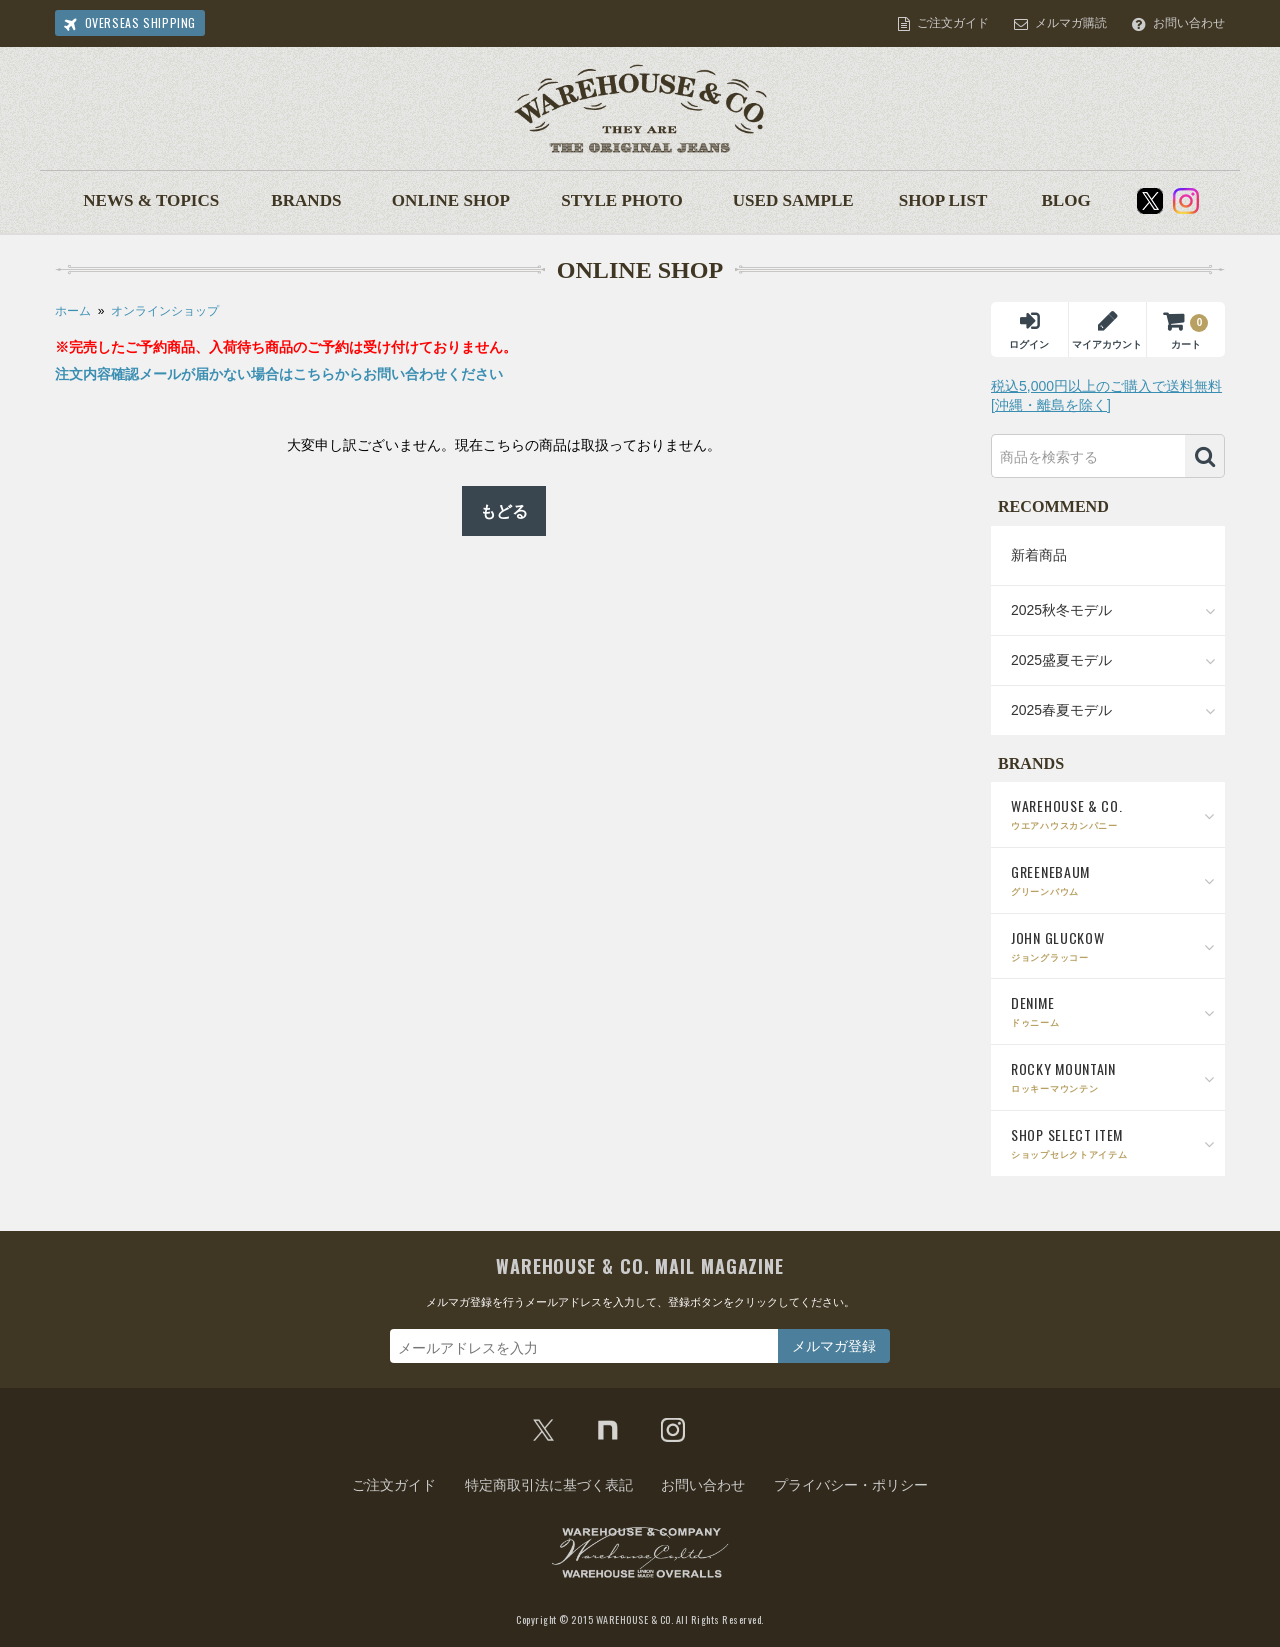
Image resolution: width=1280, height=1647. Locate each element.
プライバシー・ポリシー (851, 1485)
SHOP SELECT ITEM (1113, 1142)
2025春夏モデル (1061, 710)
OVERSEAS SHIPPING (140, 22)
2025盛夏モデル (1061, 660)
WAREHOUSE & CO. (1113, 813)
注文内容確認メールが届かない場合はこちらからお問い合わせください (279, 374)
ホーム (73, 311)
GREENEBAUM (1113, 879)
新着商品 (1039, 555)
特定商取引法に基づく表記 (549, 1485)
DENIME (1113, 1010)
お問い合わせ (1189, 23)
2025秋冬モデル (1061, 610)
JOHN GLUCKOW (1113, 945)
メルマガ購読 (1071, 23)
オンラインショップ (165, 311)
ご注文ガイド (953, 23)
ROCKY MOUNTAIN (1113, 1076)
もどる (504, 511)
